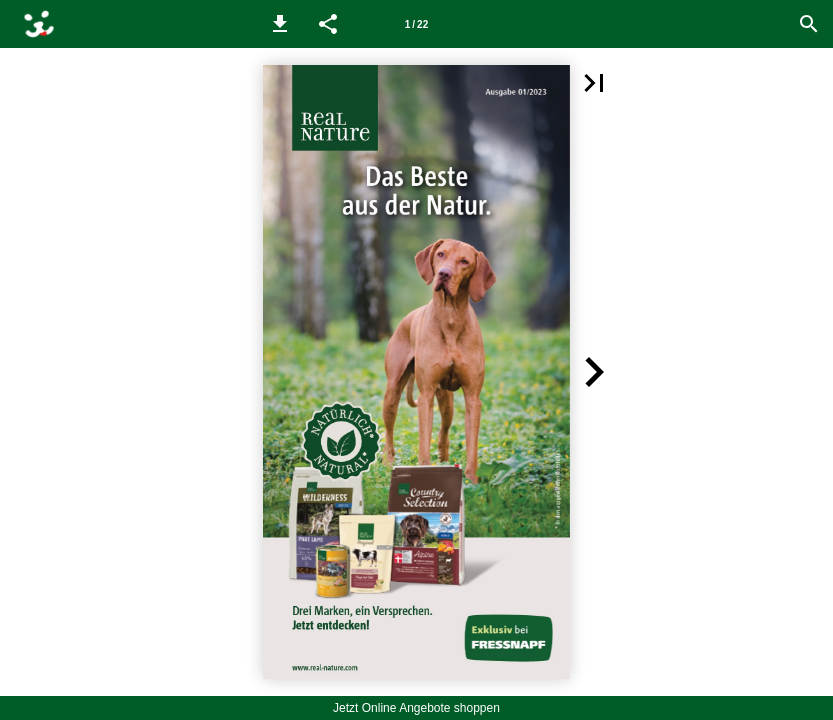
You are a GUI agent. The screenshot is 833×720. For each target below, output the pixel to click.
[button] (280, 24)
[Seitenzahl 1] (417, 24)
